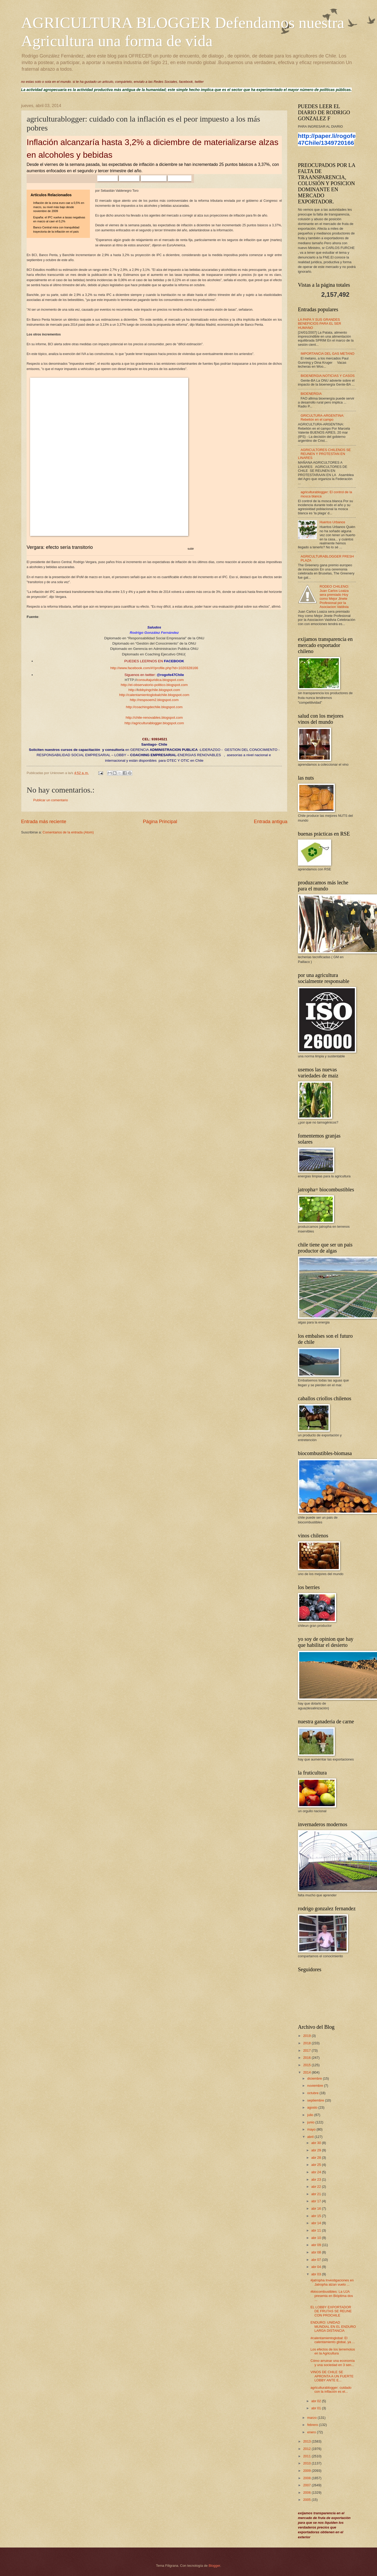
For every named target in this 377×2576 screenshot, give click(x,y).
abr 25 (316, 2165)
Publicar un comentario (50, 800)
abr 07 (316, 2260)
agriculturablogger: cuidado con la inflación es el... (331, 2389)
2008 (307, 2478)
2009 (307, 2471)
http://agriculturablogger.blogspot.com (154, 723)
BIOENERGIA (311, 394)
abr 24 (316, 2172)
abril (311, 2137)
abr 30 (316, 2143)
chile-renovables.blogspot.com (159, 717)
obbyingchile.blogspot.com (159, 690)
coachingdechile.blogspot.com (158, 707)
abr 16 (316, 2208)
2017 (307, 2050)
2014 (307, 2072)
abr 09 (316, 2245)
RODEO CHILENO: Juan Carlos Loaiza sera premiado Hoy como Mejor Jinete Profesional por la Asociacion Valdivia (334, 596)
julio (310, 2115)
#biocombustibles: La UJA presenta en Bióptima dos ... (332, 2296)
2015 (307, 2065)
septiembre (316, 2100)
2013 (307, 2441)
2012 (307, 2449)
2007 (307, 2485)
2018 (307, 2043)
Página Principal (160, 821)
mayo (311, 2129)
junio (311, 2122)
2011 (307, 2456)
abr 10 (316, 2238)
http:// (125, 685)
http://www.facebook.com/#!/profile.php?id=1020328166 (154, 668)
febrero (313, 2425)
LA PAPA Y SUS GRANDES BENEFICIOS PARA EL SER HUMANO (319, 324)
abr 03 (316, 2274)
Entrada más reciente (43, 821)
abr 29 (316, 2150)
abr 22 (316, 2187)
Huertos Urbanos (332, 522)
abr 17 (316, 2201)
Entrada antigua (270, 821)
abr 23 (316, 2179)
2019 (307, 2036)
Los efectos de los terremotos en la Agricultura (333, 2351)
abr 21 (316, 2194)
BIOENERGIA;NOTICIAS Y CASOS (328, 376)
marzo (312, 2418)
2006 (307, 2493)
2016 (307, 2058)
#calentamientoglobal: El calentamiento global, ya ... (333, 2340)
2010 (307, 2463)
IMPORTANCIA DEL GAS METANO (327, 354)
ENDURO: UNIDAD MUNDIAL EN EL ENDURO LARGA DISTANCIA (333, 2326)
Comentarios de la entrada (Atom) (68, 832)
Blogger (214, 2566)
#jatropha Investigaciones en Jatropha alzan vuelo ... (332, 2282)
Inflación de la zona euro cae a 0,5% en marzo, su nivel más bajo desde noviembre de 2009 (58, 207)
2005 (307, 2500)
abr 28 (316, 2158)
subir (191, 548)
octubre (313, 2093)
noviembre (315, 2086)
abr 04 (316, 2267)
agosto (312, 2107)
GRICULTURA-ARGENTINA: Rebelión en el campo (322, 417)
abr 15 (316, 2216)
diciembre (315, 2078)
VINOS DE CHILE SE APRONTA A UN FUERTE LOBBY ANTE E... (332, 2376)
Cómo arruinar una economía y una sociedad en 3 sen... (333, 2363)
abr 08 (316, 2252)
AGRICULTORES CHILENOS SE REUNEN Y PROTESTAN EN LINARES (324, 454)
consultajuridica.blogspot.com (160, 680)
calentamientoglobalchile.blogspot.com (158, 695)
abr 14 (316, 2223)
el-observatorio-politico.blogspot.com (159, 685)
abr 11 (316, 2230)
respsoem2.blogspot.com (158, 700)
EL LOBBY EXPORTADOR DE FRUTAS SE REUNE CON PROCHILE (331, 2311)
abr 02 (316, 2401)
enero (312, 2432)
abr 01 (316, 2408)
